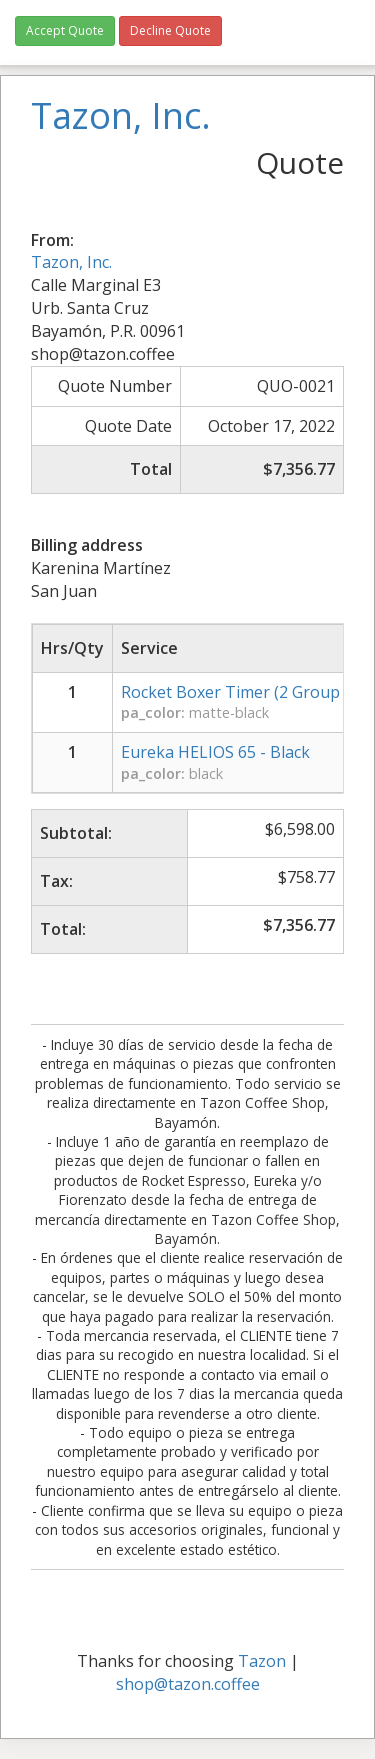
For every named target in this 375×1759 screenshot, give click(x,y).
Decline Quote (170, 30)
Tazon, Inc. (71, 262)
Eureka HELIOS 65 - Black (215, 752)
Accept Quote (65, 30)
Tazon (262, 1661)
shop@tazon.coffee (188, 1684)
